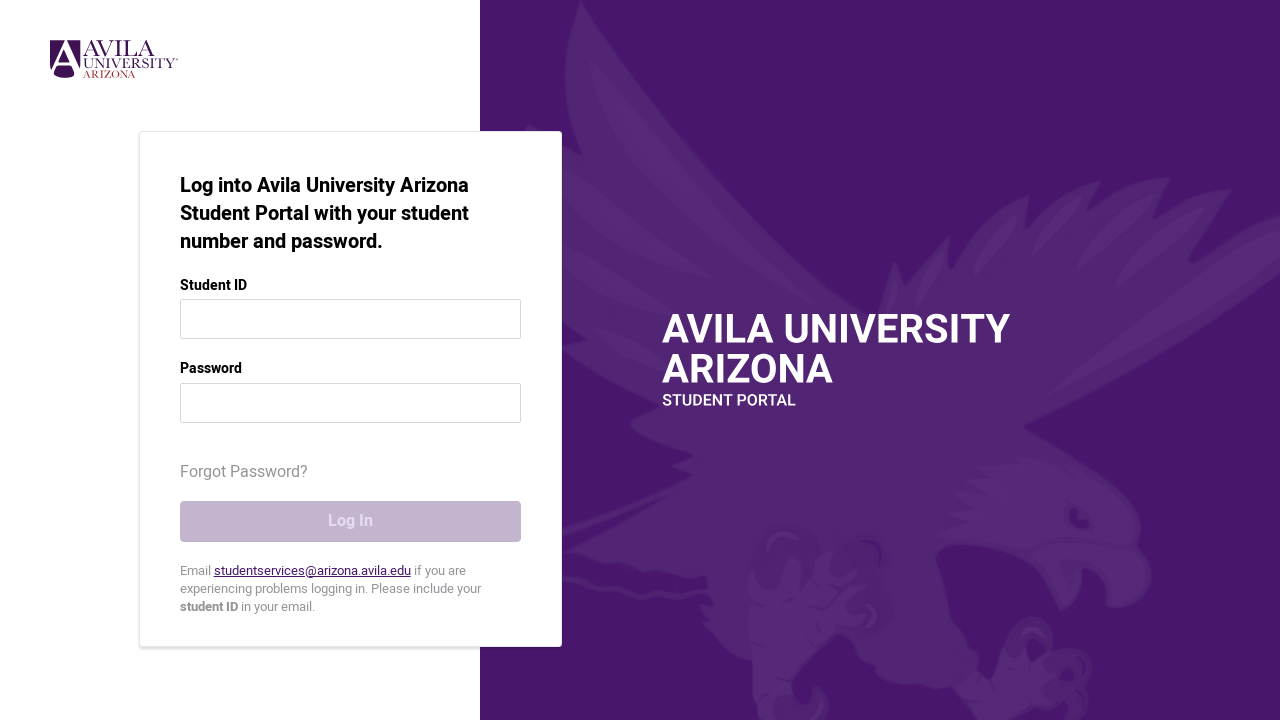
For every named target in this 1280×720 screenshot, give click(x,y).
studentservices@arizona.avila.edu (312, 570)
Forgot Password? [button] (244, 472)
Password (211, 369)
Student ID (213, 286)
